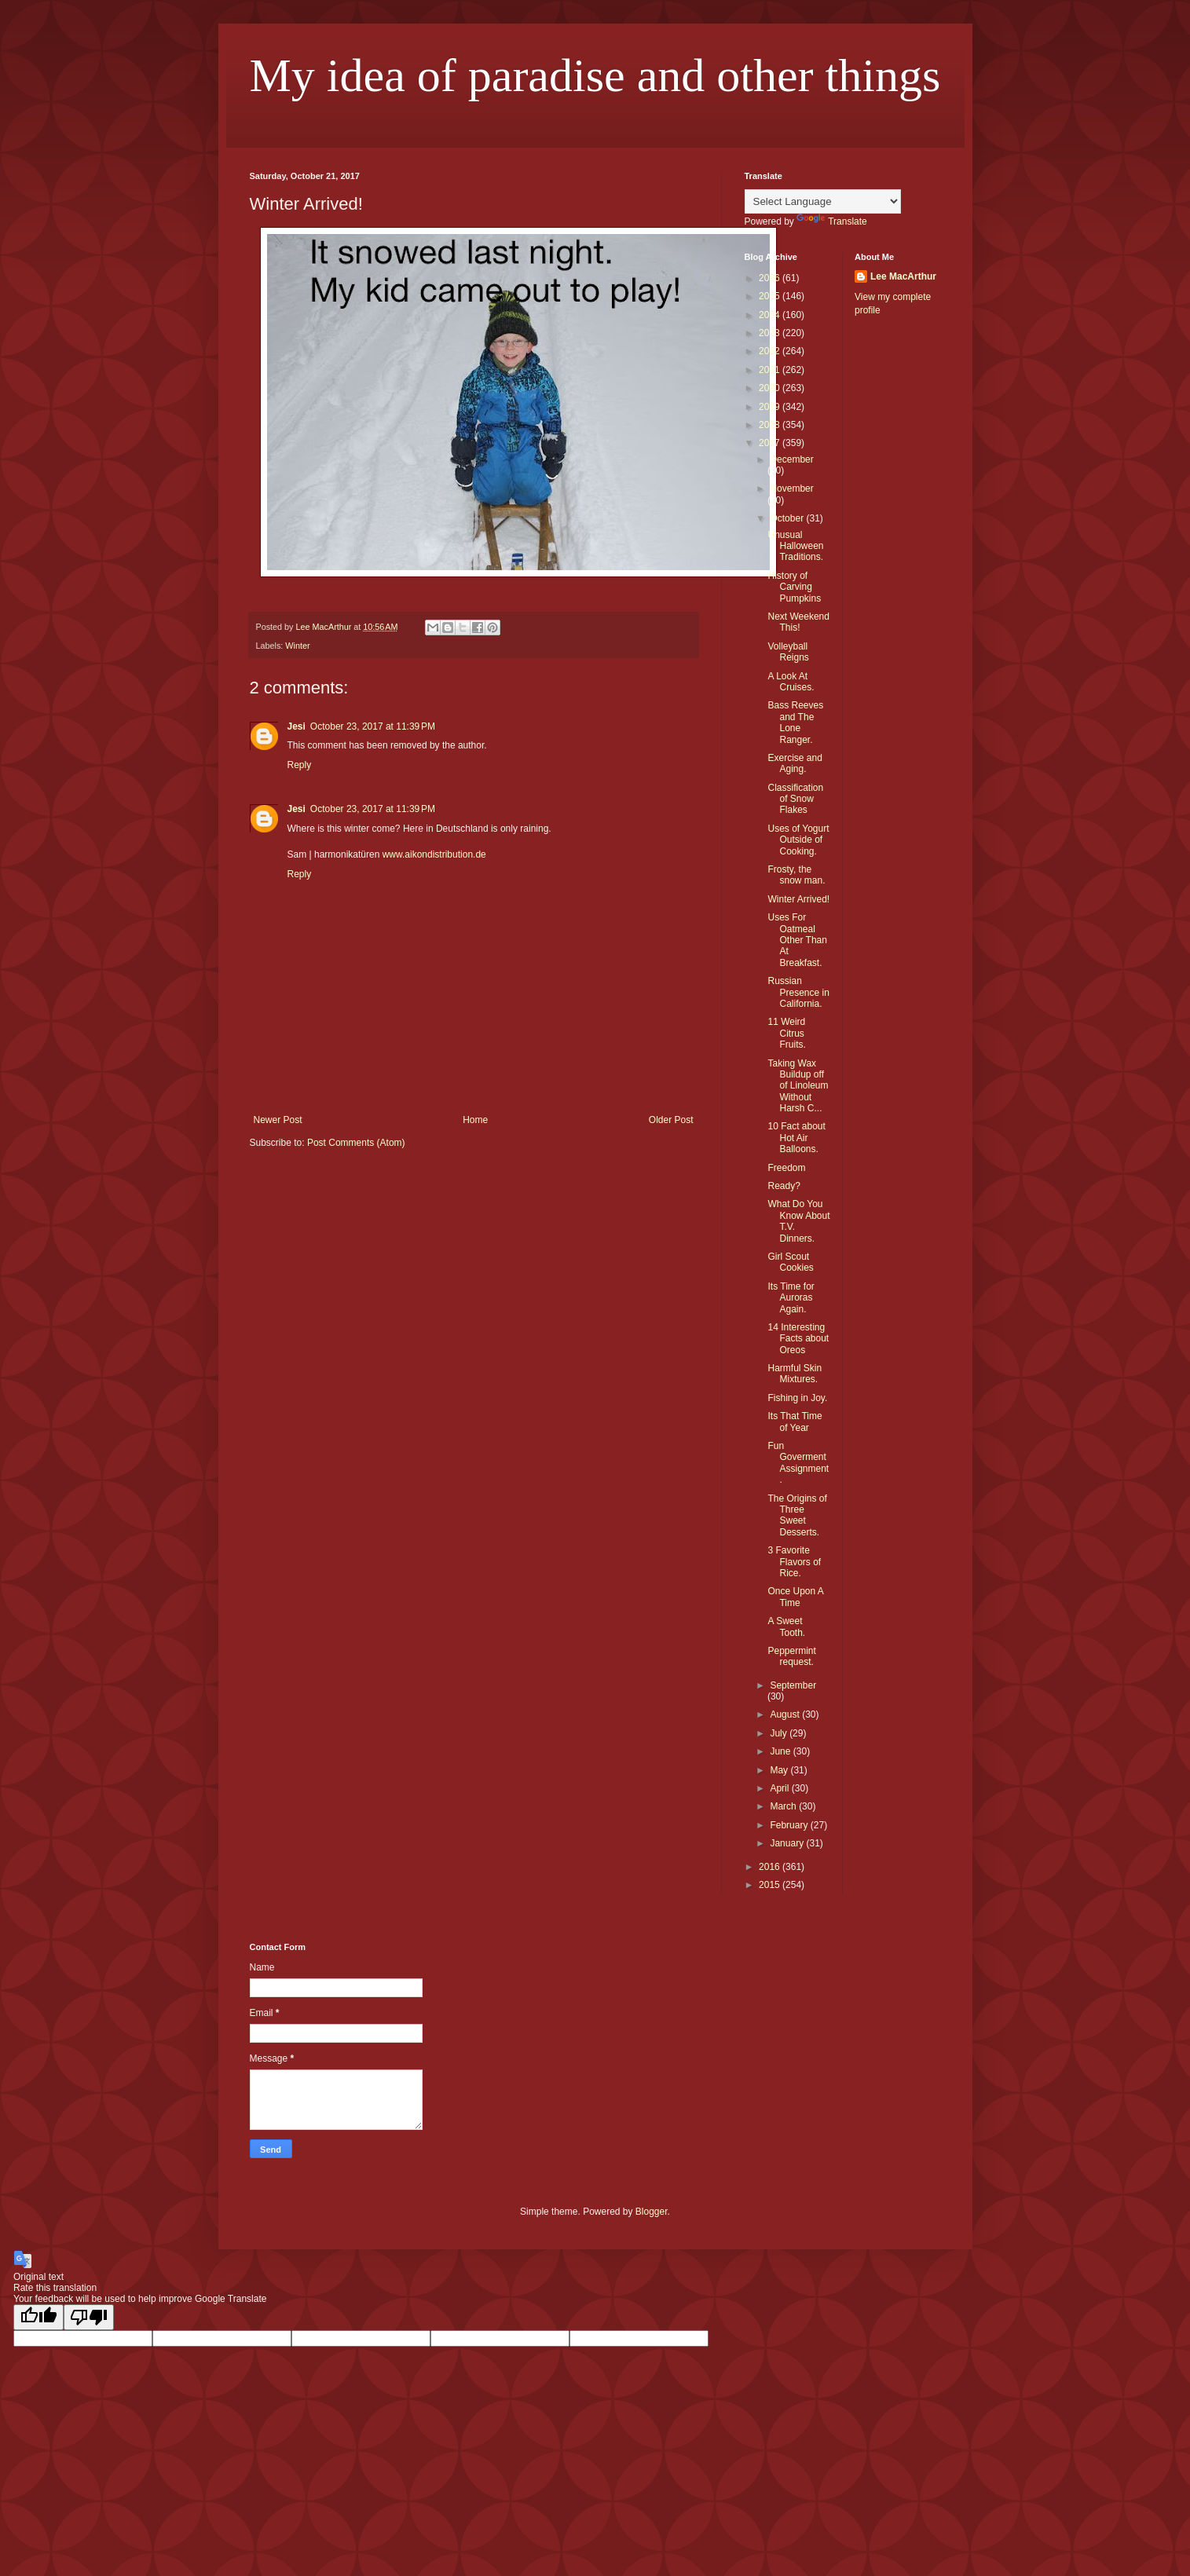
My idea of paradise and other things (595, 75)
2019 (770, 406)
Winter (297, 645)
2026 (770, 278)
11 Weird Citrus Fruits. (786, 1033)
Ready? (783, 1185)
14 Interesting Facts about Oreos (798, 1339)
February (790, 1825)
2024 (770, 314)
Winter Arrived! (798, 899)
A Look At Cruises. (790, 682)
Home (475, 1119)
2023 (770, 332)
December (791, 459)
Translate (831, 221)
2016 (770, 1866)
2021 (770, 369)
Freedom (786, 1167)
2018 (770, 424)
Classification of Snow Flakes (795, 799)
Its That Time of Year (794, 1422)
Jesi (296, 726)
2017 (770, 442)
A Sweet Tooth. (786, 1626)
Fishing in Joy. (797, 1397)
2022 (770, 351)
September (793, 1685)
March (784, 1806)
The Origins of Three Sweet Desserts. (796, 1515)
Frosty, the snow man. (796, 875)
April (780, 1788)
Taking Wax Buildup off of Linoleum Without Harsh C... (797, 1086)
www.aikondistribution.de (434, 854)
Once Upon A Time (795, 1597)
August (786, 1714)
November (791, 488)
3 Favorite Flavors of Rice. (794, 1562)
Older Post (671, 1119)
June (781, 1751)
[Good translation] (38, 2317)
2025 (770, 296)
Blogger (651, 2211)
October (788, 518)
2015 (770, 1884)
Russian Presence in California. (798, 992)
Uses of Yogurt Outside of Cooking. (798, 840)
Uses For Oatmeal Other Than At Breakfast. (796, 940)
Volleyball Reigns (787, 652)
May (780, 1770)
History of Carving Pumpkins (794, 587)
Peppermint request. (791, 1656)
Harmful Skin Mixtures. (794, 1374)
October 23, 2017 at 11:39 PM (372, 726)
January (788, 1843)
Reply (299, 764)
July (779, 1733)
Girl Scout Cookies (790, 1262)
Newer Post (278, 1119)
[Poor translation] (89, 2317)
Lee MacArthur (903, 276)
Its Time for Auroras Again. (790, 1298)
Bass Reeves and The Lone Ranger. (795, 722)
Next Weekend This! (798, 622)
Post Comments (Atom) (356, 1142)
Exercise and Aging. (794, 763)
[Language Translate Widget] (823, 201)
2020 (770, 387)
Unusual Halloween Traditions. (795, 546)
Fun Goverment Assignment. (798, 1462)
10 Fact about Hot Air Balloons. (796, 1137)
